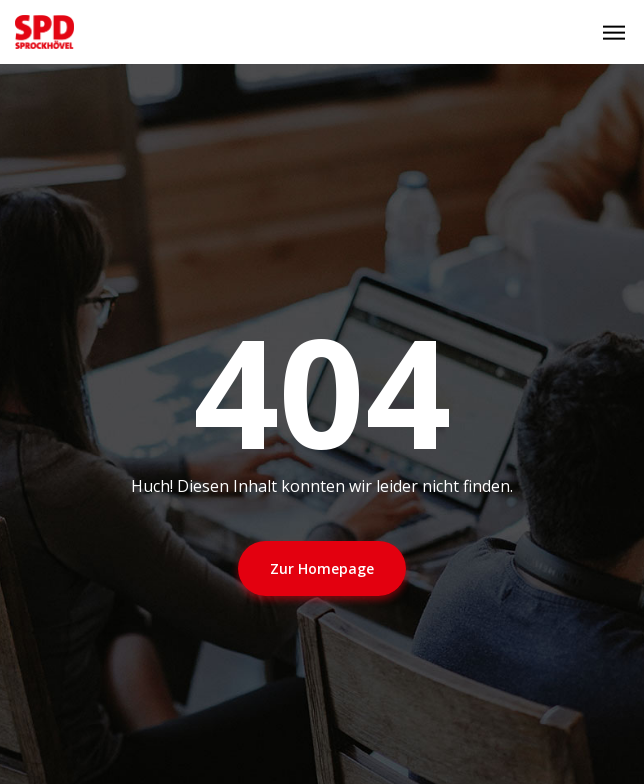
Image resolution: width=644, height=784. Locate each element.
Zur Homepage (322, 568)
